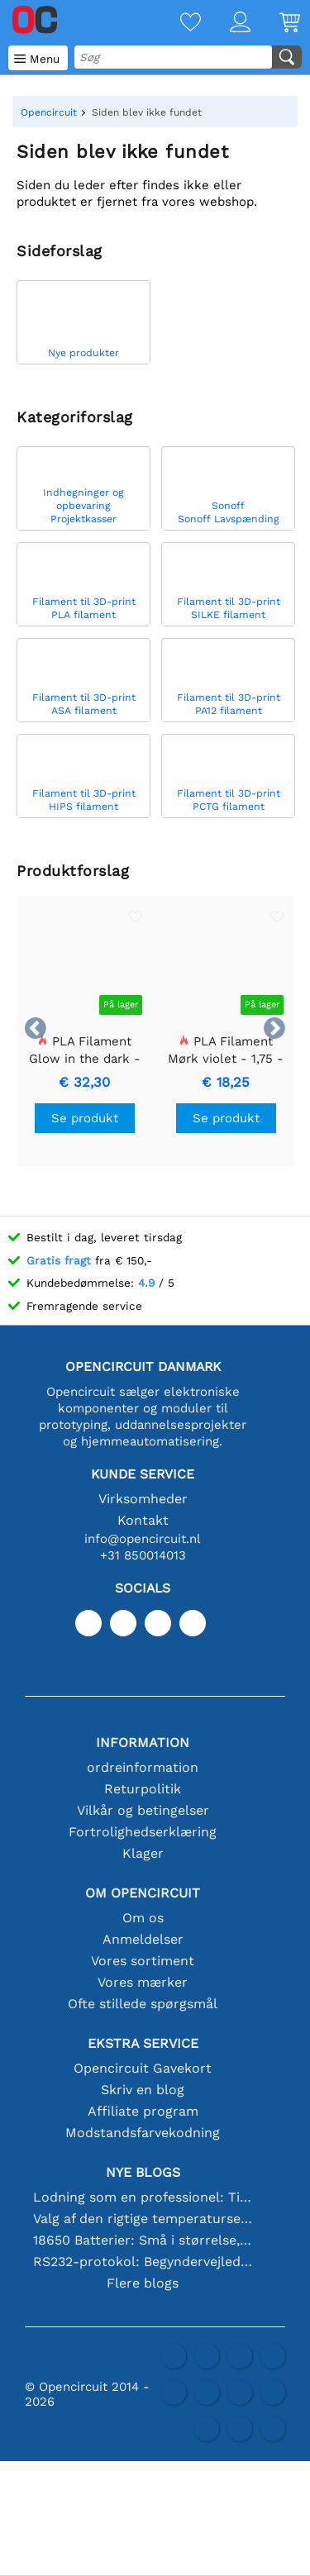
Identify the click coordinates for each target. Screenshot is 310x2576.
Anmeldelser (143, 1939)
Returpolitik (142, 1789)
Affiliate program (143, 2111)
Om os (143, 1918)
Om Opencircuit (142, 1893)
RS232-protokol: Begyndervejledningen (143, 2261)
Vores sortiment (142, 1961)
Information (142, 1742)
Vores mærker (143, 1982)
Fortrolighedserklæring (143, 1832)
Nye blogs (143, 2172)
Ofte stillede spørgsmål (142, 2004)
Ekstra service (143, 2043)
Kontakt (143, 1520)
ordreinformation (142, 1767)
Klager (143, 1853)
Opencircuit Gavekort (143, 2068)
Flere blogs (143, 2283)
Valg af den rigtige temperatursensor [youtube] (143, 2218)
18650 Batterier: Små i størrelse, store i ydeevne (143, 2240)
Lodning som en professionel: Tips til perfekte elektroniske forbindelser (143, 2197)
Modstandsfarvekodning (142, 2132)
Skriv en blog (142, 2089)
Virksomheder (143, 1499)
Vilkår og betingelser (143, 1810)
